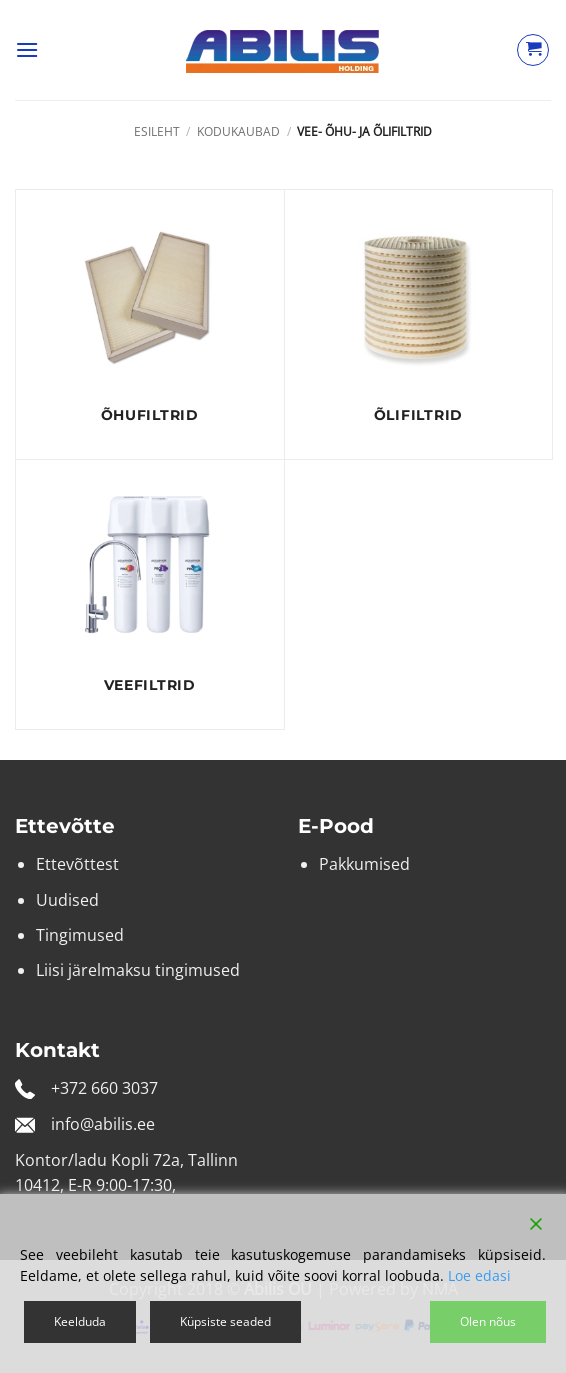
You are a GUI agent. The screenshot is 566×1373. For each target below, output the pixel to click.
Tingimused (80, 935)
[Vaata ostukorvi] (533, 50)
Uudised (67, 900)
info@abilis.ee (103, 1124)
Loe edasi (479, 1275)
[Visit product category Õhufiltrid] (150, 324)
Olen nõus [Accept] (488, 1321)
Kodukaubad (238, 131)
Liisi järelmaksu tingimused (138, 970)
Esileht (157, 131)
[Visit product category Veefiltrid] (150, 594)
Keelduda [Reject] (80, 1321)
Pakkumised (364, 864)
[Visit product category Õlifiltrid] (419, 324)
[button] (27, 49)
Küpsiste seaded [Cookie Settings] (225, 1321)
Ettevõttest (77, 864)
